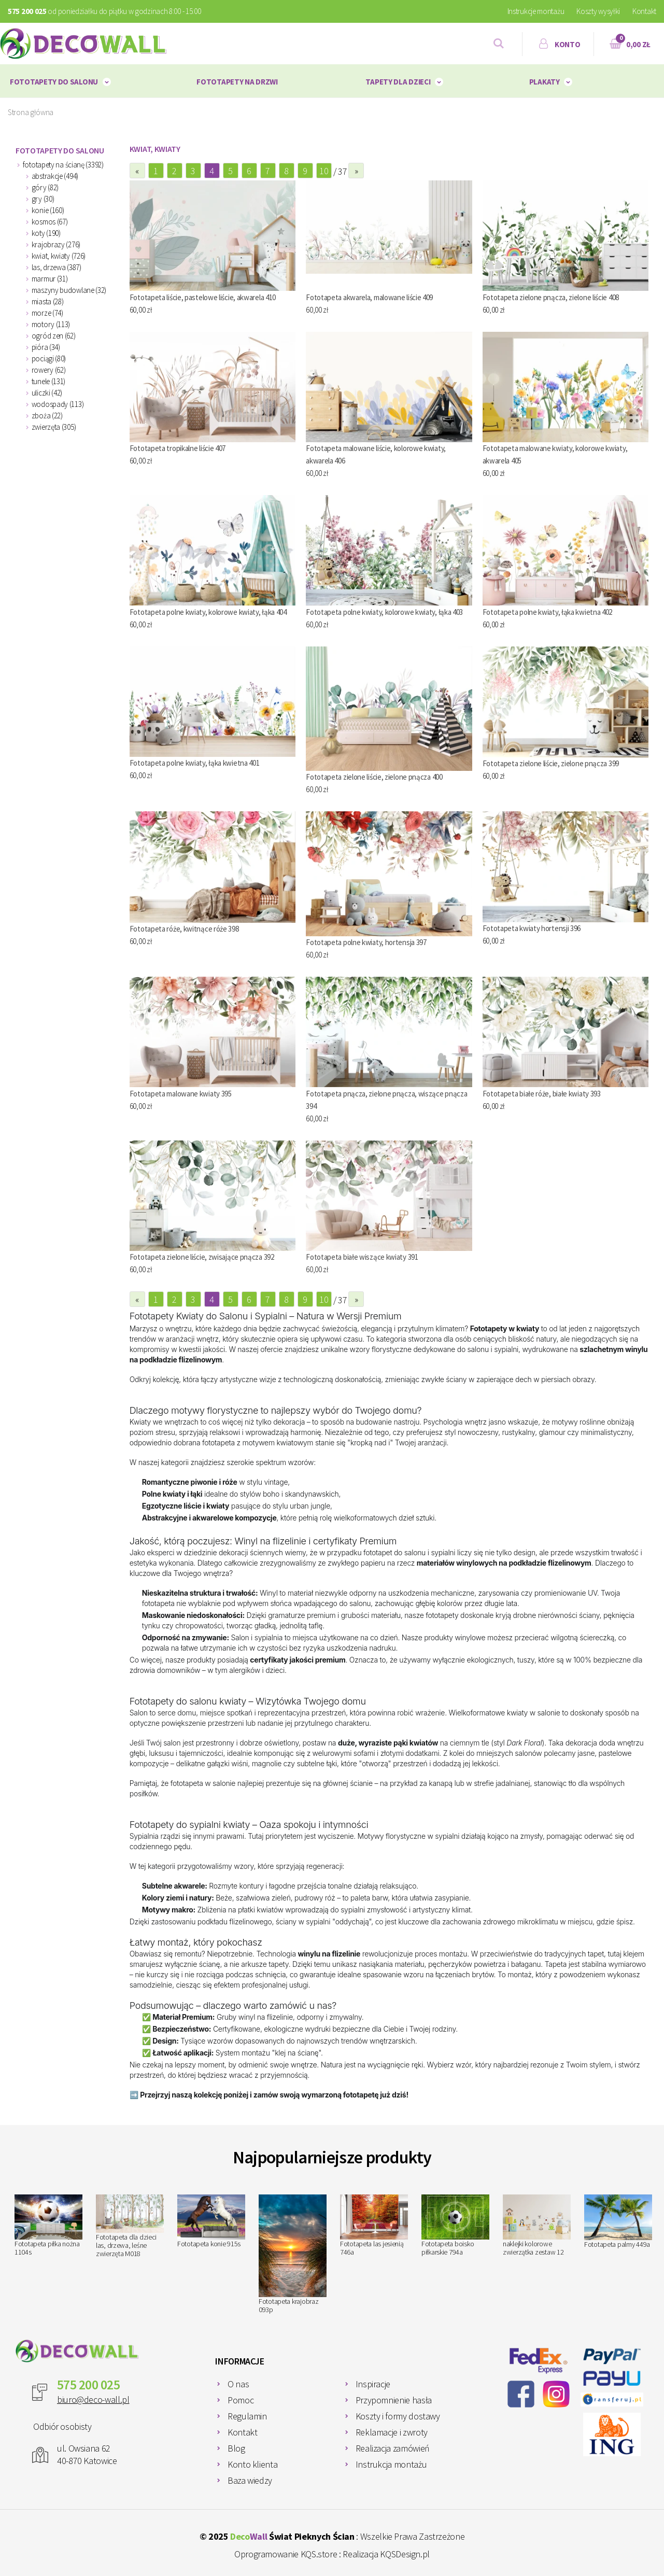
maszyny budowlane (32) (69, 290)
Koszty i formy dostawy (398, 2416)
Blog (236, 2448)
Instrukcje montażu (535, 11)
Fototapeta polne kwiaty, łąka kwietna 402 (548, 612)
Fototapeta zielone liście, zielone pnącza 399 (551, 763)
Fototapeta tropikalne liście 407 (177, 448)
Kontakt (644, 11)
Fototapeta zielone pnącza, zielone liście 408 (551, 297)
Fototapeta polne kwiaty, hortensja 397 (366, 942)
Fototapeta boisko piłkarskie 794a (455, 2225)
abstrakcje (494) (55, 176)
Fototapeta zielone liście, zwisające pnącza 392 (202, 1257)
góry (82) (45, 187)
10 (323, 171)
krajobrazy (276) (56, 244)
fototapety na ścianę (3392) (63, 165)
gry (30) (43, 199)
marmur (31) (50, 279)
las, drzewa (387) (56, 267)
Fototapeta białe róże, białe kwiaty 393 (542, 1094)
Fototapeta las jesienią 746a (374, 2225)
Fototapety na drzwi (236, 82)
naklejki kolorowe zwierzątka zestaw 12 (537, 2225)
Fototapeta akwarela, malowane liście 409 (369, 297)
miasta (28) (48, 301)
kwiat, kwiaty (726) (59, 256)
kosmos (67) (50, 222)
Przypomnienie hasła (394, 2400)
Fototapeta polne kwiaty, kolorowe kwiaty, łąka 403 (384, 612)
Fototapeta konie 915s (211, 2221)
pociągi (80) (49, 358)
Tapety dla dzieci (397, 82)
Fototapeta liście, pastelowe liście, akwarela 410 (203, 297)
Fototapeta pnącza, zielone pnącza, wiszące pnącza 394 (386, 1100)
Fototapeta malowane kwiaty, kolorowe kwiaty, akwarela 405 (555, 454)
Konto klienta (252, 2464)
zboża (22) (47, 415)
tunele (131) (48, 381)
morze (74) (47, 313)
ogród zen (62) (54, 336)
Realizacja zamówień (393, 2448)
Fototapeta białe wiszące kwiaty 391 (362, 1257)
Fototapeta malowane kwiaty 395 (181, 1094)
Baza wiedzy (250, 2480)
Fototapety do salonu (54, 82)
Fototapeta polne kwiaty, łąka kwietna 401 (195, 763)
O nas (238, 2384)
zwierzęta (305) (54, 427)
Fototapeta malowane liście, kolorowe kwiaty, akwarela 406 (376, 454)
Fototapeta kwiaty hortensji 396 (532, 928)
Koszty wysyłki (598, 11)
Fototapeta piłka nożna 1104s (48, 2225)
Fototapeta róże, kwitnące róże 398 (184, 929)
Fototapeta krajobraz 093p (293, 2254)
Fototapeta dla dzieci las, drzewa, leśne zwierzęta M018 (130, 2226)
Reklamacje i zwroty (392, 2432)
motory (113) (51, 324)
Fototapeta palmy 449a (618, 2221)
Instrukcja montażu (391, 2464)
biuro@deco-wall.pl (93, 2399)
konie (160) (48, 210)
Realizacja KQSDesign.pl (386, 2554)
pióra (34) (46, 347)
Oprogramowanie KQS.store (285, 2554)
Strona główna (30, 112)
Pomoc (240, 2400)
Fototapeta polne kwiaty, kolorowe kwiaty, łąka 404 (208, 612)
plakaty (544, 82)
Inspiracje (373, 2384)
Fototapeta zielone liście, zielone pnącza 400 (374, 777)
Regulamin (247, 2416)
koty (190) (46, 233)
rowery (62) (49, 370)
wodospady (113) (58, 404)
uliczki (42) (47, 393)
